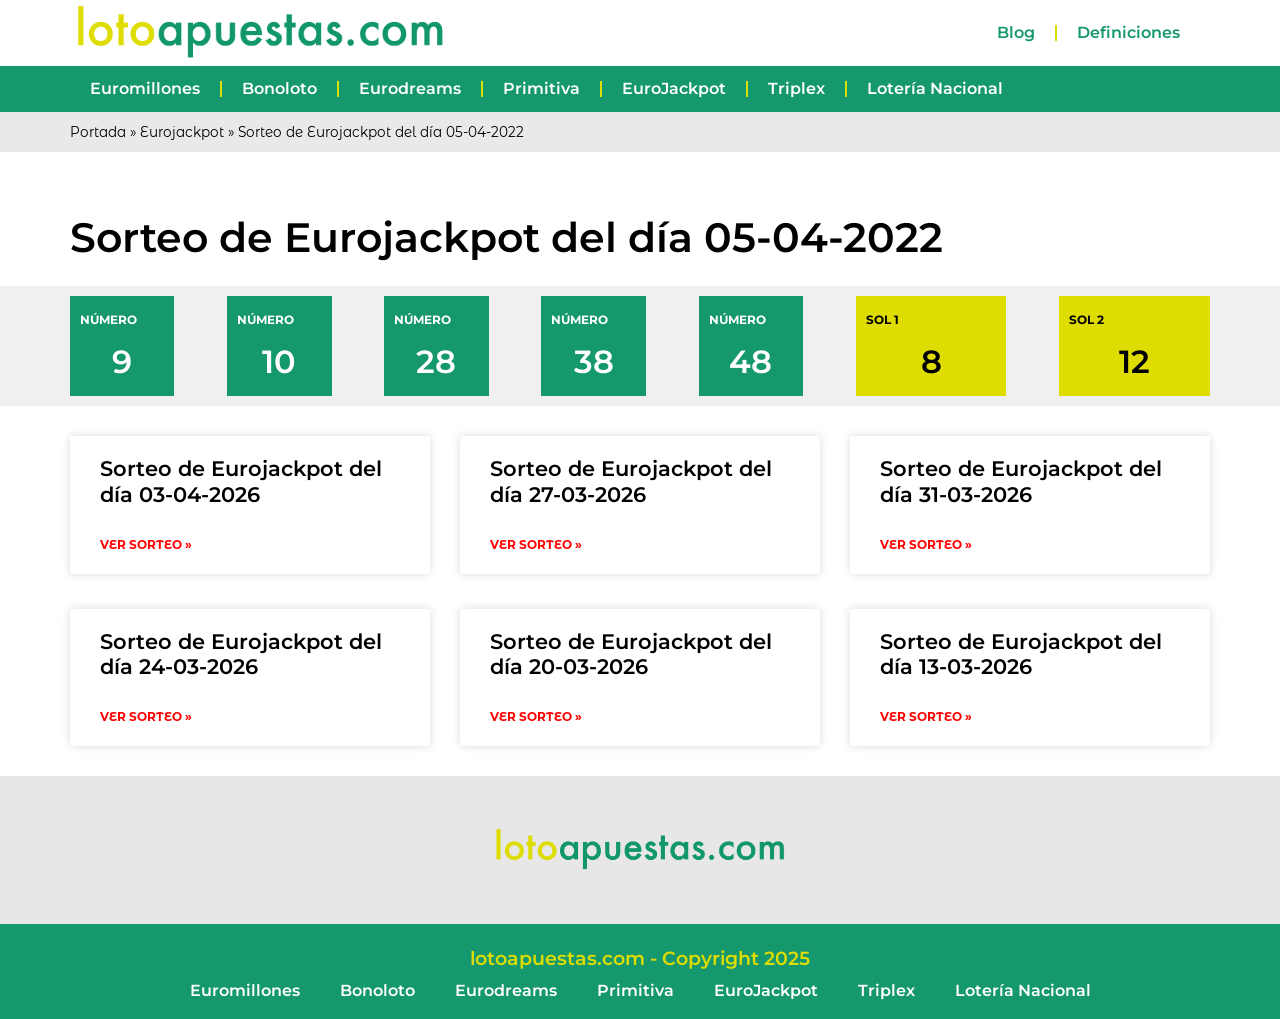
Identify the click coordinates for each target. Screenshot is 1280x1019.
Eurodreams (410, 88)
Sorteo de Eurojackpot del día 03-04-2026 (241, 481)
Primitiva (541, 88)
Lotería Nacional (935, 88)
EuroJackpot (674, 88)
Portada (98, 132)
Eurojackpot (182, 132)
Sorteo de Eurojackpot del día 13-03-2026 (1021, 654)
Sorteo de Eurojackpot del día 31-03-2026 (1021, 481)
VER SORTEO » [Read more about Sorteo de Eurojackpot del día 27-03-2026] (536, 544)
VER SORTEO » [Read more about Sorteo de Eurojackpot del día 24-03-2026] (146, 716)
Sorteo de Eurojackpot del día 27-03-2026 (631, 481)
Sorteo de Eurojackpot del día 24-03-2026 (241, 654)
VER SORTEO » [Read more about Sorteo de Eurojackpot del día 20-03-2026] (536, 716)
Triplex (796, 88)
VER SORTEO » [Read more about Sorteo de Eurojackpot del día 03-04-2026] (146, 544)
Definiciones (1128, 32)
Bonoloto (279, 88)
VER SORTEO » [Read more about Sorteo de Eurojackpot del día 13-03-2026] (926, 716)
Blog (1016, 32)
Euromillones (145, 88)
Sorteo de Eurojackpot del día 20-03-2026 (631, 654)
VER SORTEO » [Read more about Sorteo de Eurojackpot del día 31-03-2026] (926, 544)
